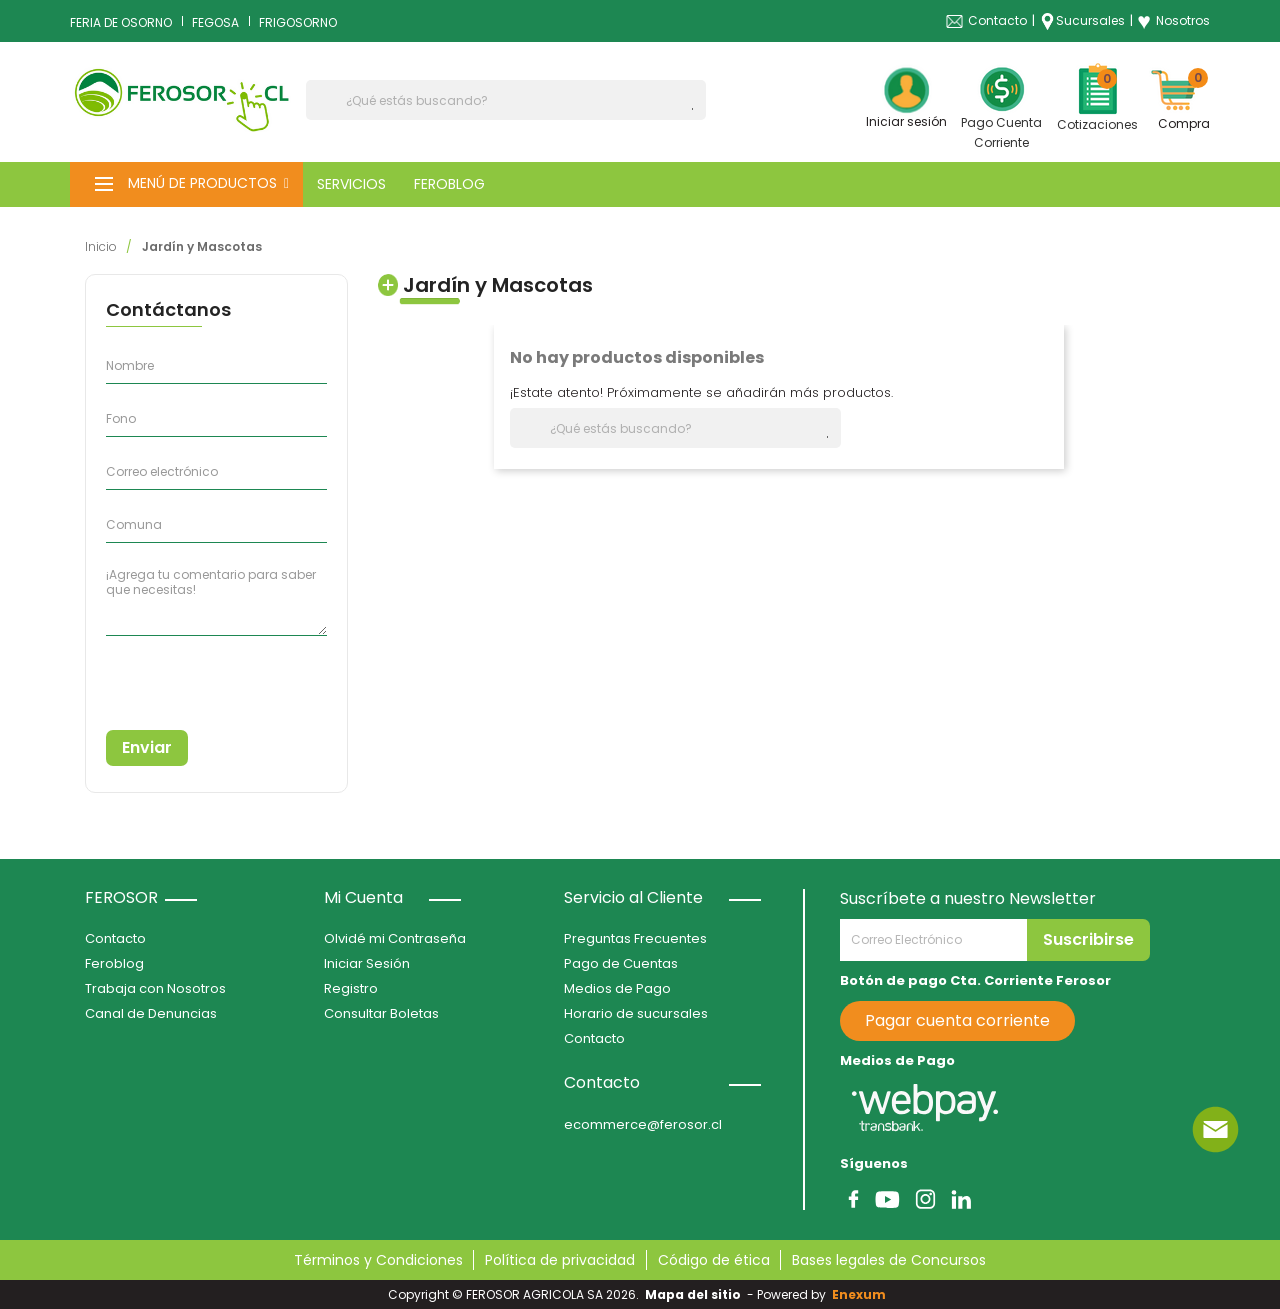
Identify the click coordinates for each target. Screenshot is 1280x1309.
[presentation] (197, 675)
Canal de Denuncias (151, 1013)
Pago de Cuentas (621, 963)
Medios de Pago (617, 988)
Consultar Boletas (381, 1013)
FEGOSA (215, 22)
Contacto (997, 20)
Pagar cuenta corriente (957, 1020)
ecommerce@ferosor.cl (643, 1124)
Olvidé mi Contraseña (395, 938)
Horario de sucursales (636, 1013)
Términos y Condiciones (378, 1260)
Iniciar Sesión (367, 963)
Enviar (147, 747)
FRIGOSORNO (298, 22)
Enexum (862, 1294)
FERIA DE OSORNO (121, 22)
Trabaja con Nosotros (155, 988)
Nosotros (1173, 21)
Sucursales (1090, 20)
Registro (351, 988)
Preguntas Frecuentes (635, 938)
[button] (186, 184)
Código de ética (714, 1260)
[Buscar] (506, 100)
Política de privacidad (560, 1260)
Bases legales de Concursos (889, 1260)
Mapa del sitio (693, 1294)
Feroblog (114, 963)
